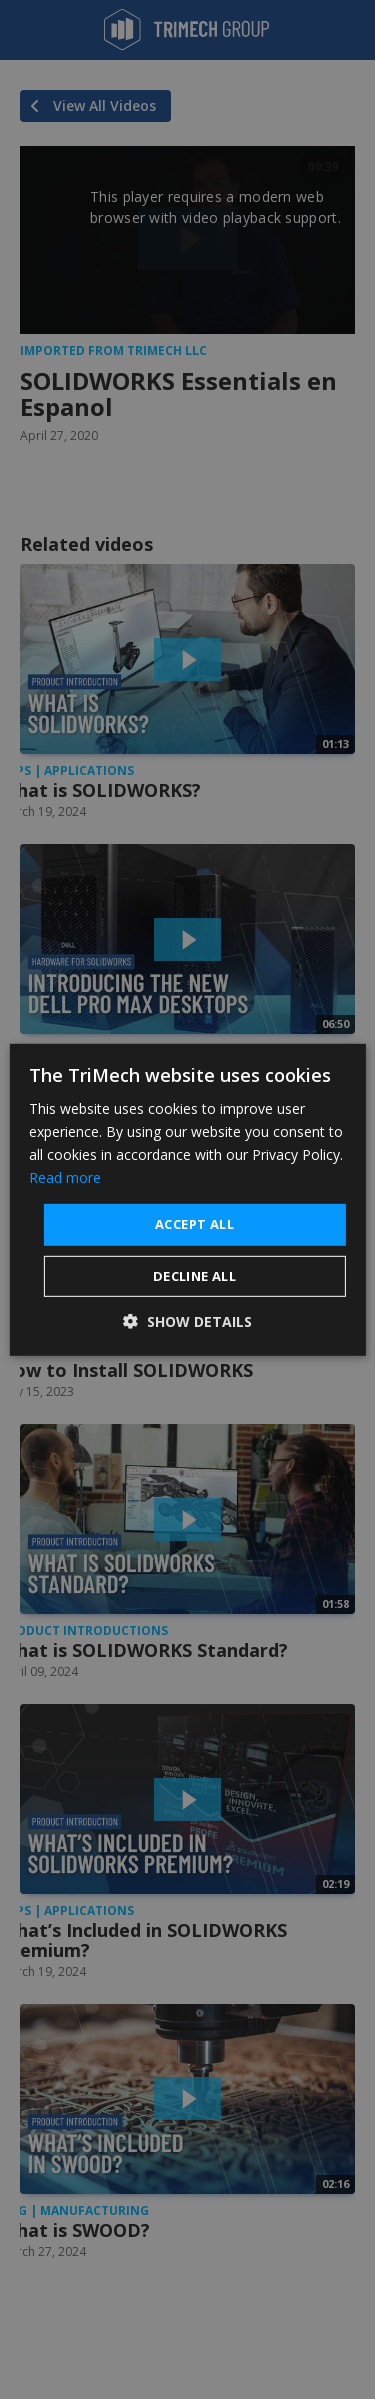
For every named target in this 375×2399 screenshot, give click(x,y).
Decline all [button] (194, 1276)
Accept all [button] (194, 1224)
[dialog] (187, 1199)
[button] (187, 1321)
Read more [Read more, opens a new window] (65, 1177)
